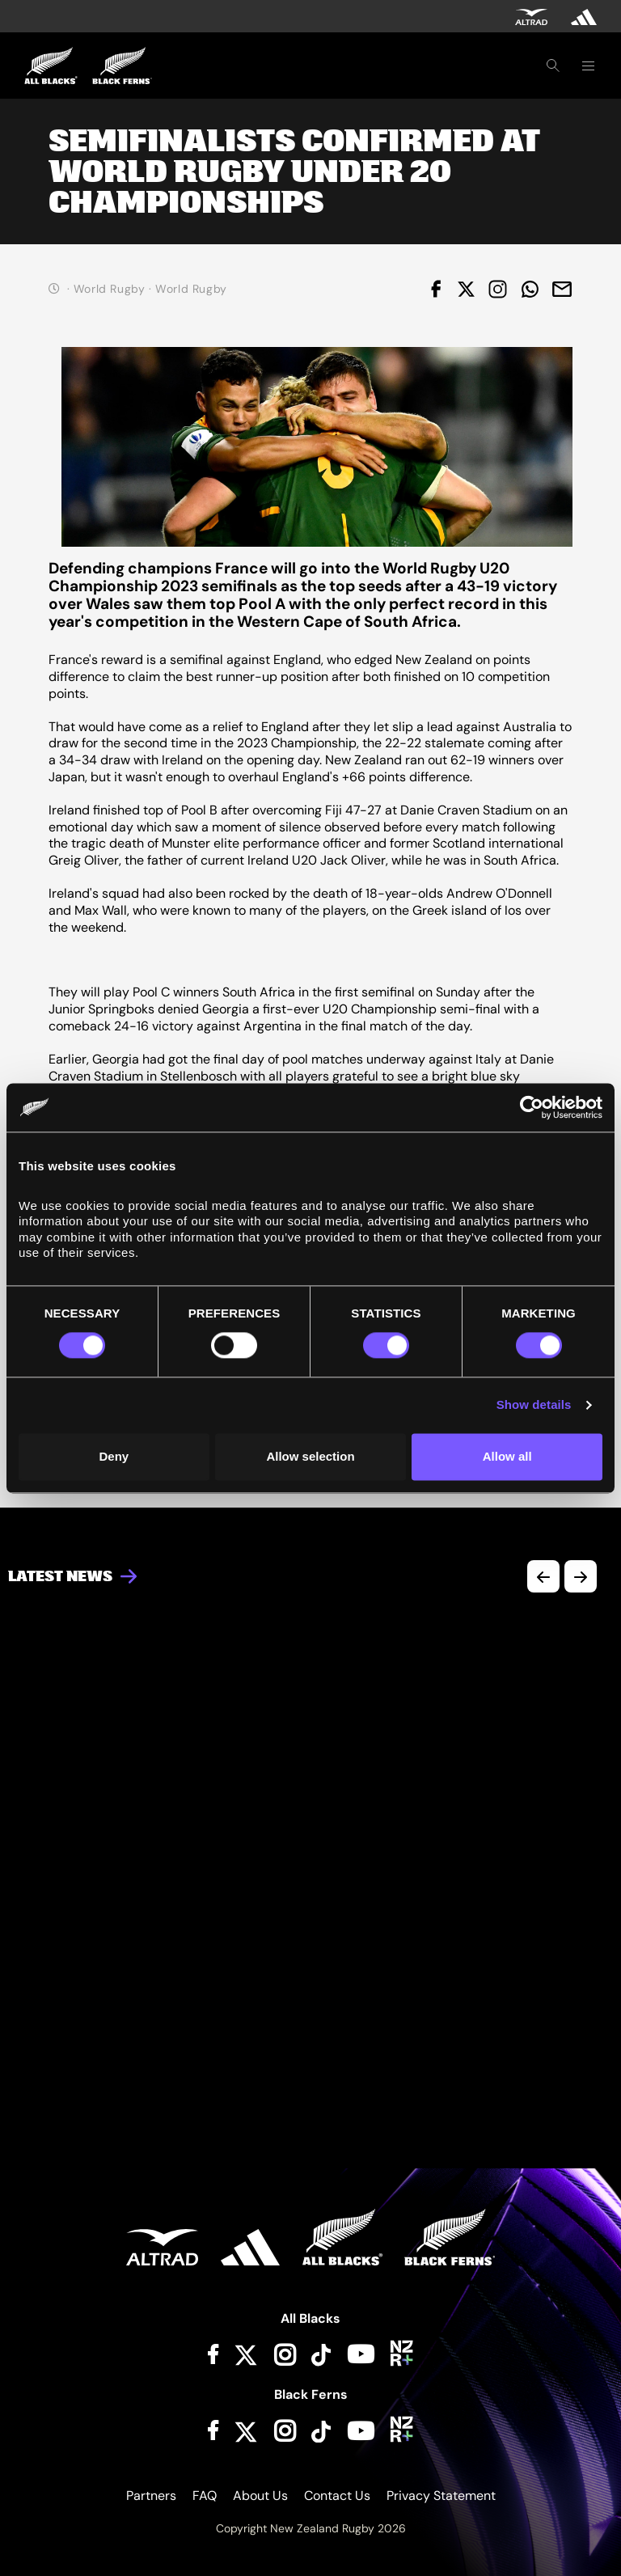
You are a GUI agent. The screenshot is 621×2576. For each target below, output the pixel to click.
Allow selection (310, 1456)
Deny (114, 1456)
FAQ (204, 2495)
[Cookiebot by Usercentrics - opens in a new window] (531, 1107)
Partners (151, 2495)
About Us (260, 2495)
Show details (534, 1405)
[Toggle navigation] (588, 65)
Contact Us (337, 2495)
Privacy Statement (441, 2495)
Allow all (507, 1456)
